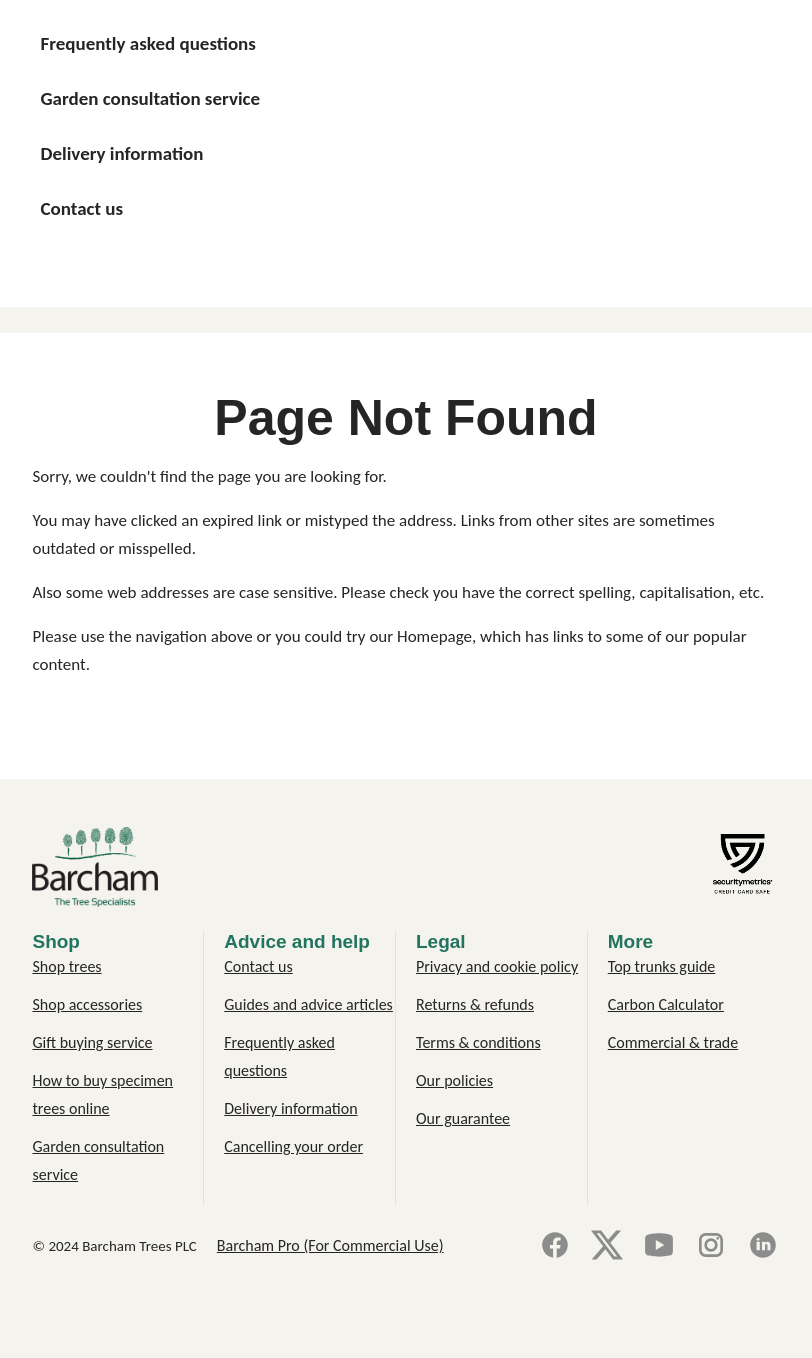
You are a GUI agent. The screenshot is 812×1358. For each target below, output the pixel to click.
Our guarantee (463, 1118)
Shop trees (66, 966)
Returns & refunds (475, 1004)
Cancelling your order (293, 1146)
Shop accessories (87, 1004)
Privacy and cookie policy (497, 966)
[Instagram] (711, 1246)
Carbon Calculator (666, 1004)
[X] (607, 1246)
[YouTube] (659, 1246)
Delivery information (290, 1108)
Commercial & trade (673, 1042)
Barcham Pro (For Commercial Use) (330, 1245)
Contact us (258, 966)
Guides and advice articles (308, 1004)
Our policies (454, 1080)
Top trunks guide (662, 966)
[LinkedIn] (763, 1246)
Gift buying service (92, 1042)
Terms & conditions (478, 1042)
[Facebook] (555, 1246)
